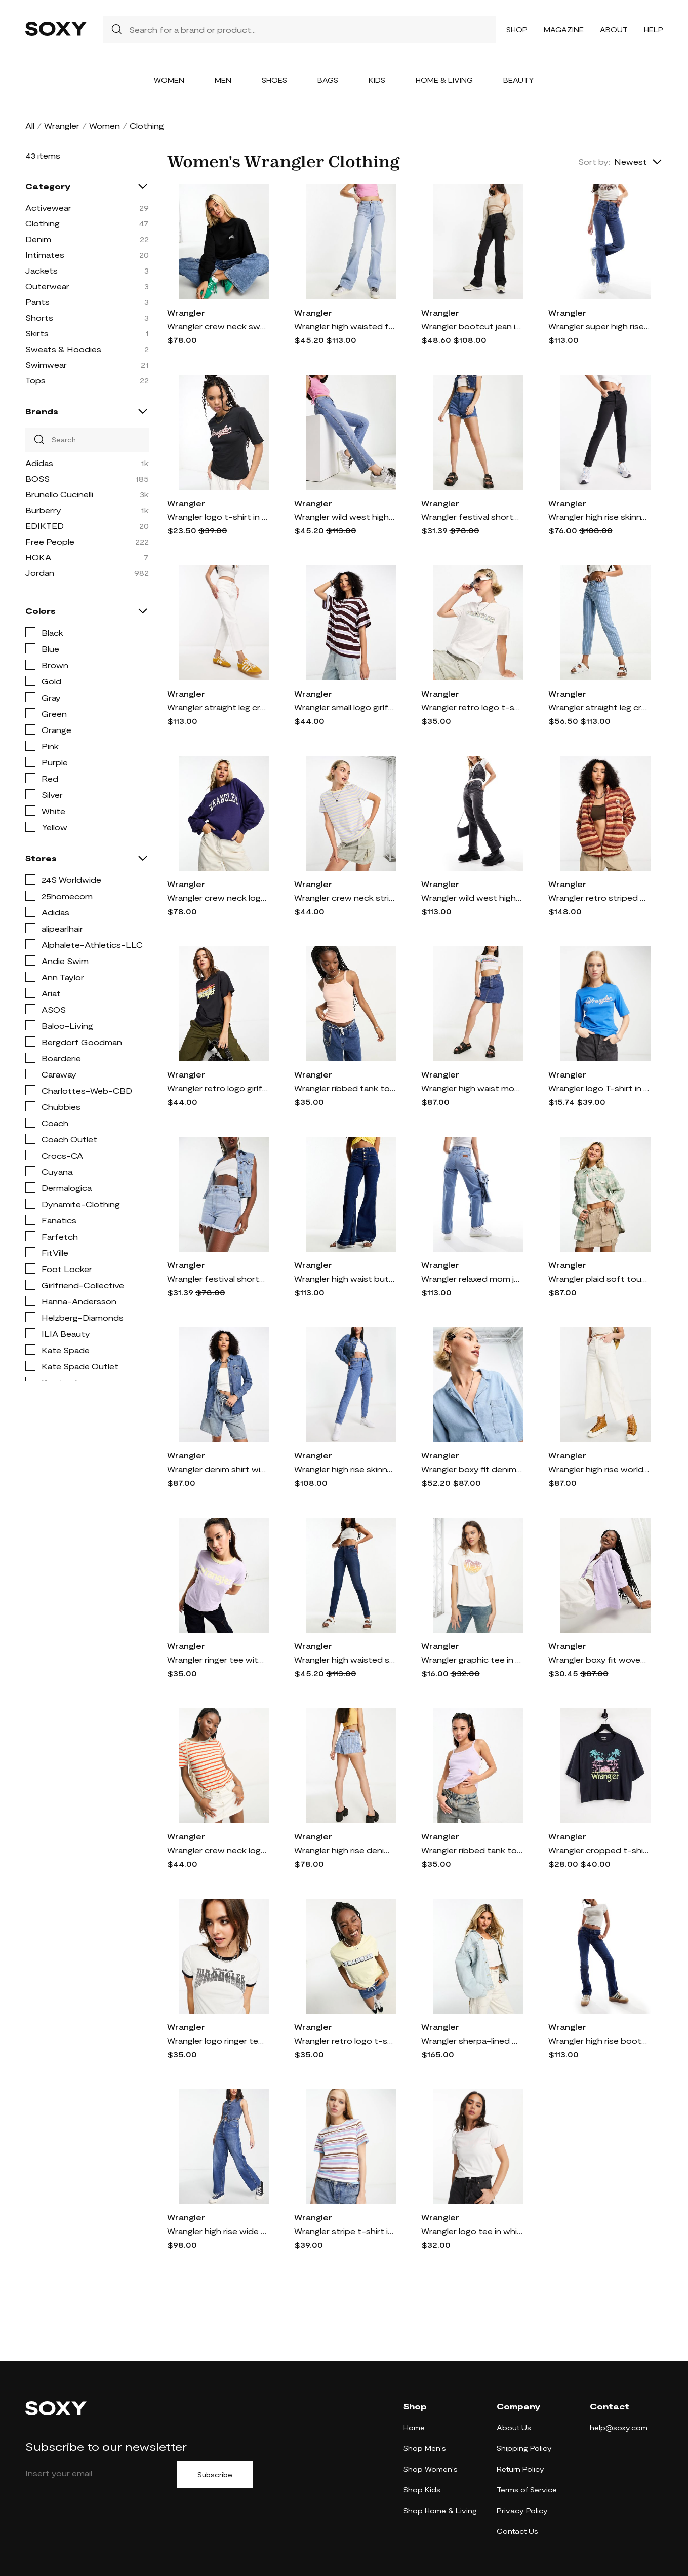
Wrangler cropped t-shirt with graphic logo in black (599, 1850)
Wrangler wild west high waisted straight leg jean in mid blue (344, 516)
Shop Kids (421, 2489)
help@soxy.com (618, 2427)
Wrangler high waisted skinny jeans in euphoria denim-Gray (344, 1659)
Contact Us (517, 2531)
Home (414, 2427)
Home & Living (444, 79)
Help (653, 29)
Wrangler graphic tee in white (471, 1659)
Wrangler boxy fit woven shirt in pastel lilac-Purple (599, 1659)
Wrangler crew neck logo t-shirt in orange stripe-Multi (217, 1850)
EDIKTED (44, 525)
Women (169, 79)
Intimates (44, 254)
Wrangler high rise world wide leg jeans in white (599, 1469)
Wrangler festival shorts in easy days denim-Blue (471, 516)
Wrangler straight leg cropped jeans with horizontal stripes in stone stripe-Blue (599, 707)
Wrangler (61, 125)
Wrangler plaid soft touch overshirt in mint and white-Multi (599, 1278)
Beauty (518, 79)
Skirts (37, 333)
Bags (327, 79)
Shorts (39, 317)
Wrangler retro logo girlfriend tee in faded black (217, 1088)
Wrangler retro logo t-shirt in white (471, 707)
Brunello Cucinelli (59, 494)
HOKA (38, 557)
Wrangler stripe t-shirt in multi (344, 2231)
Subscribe (214, 2475)
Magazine (564, 29)
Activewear (48, 207)
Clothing (42, 223)
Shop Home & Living (440, 2510)
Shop (517, 29)
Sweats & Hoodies (63, 349)
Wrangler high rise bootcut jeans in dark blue (599, 2040)
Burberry (43, 510)
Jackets (41, 270)
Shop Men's (424, 2448)
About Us (514, 2427)
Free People (49, 541)
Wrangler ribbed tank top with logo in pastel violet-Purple (471, 1850)
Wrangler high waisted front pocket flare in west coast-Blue (344, 326)
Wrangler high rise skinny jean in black (599, 516)
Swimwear (46, 364)
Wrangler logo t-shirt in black (217, 516)
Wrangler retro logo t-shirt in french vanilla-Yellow (344, 2040)
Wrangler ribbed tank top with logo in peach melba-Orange (344, 1088)
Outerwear (47, 286)
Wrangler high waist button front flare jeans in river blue (344, 1278)
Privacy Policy (522, 2510)
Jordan (39, 573)
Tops (35, 380)
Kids (377, 79)
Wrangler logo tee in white (471, 2231)
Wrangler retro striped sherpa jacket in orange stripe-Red (599, 897)
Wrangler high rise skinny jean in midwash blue (344, 1469)
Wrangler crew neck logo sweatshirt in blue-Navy (217, 897)
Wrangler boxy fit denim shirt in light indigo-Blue (471, 1469)
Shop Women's (430, 2469)
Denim (38, 239)
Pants (37, 301)
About (614, 29)
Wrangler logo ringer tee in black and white (217, 2040)
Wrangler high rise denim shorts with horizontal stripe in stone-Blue (344, 1850)
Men (223, 79)
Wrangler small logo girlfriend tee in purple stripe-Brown (344, 707)
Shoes (274, 79)
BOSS (37, 478)
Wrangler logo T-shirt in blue (599, 1088)
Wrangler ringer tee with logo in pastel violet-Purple (217, 1659)
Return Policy (520, 2469)
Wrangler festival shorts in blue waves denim (217, 1278)
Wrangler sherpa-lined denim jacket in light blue (471, 2040)
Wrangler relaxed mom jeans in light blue (471, 1278)
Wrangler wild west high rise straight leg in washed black (471, 897)
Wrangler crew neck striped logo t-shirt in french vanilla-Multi (344, 897)
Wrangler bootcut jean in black (471, 326)
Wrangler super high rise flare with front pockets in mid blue (599, 326)
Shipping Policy (524, 2448)
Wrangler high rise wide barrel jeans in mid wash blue (217, 2231)
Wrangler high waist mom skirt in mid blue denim (471, 1088)
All (29, 125)
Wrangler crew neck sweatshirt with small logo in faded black (217, 326)
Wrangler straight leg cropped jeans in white (217, 707)
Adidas (39, 463)
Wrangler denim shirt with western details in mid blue (217, 1469)
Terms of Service (527, 2489)
